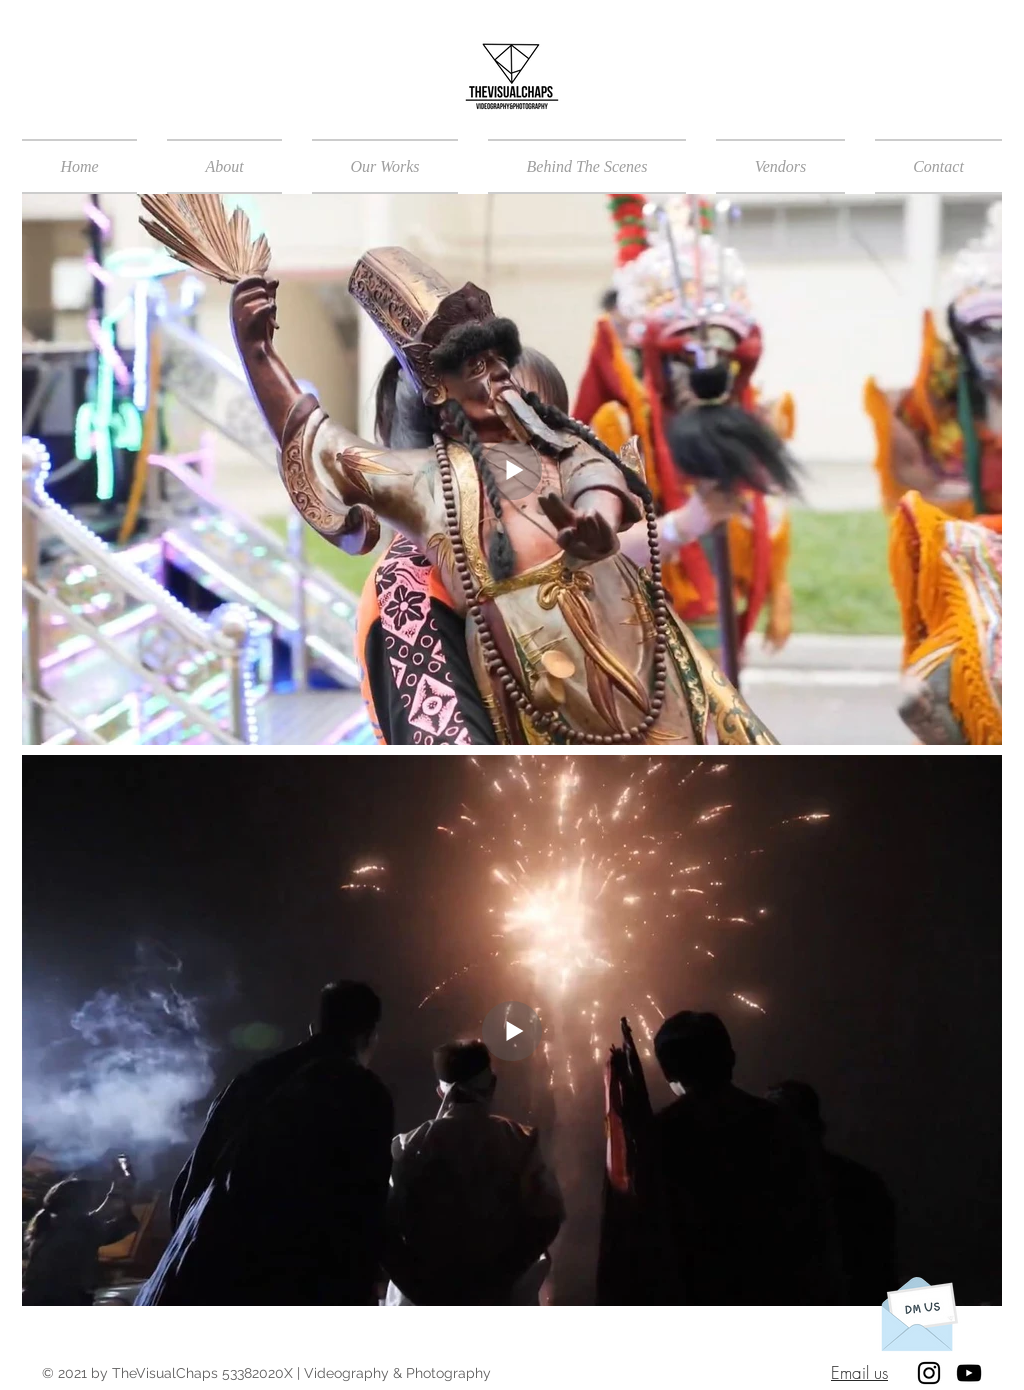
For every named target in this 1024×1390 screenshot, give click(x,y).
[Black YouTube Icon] (969, 1373)
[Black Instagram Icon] (929, 1373)
